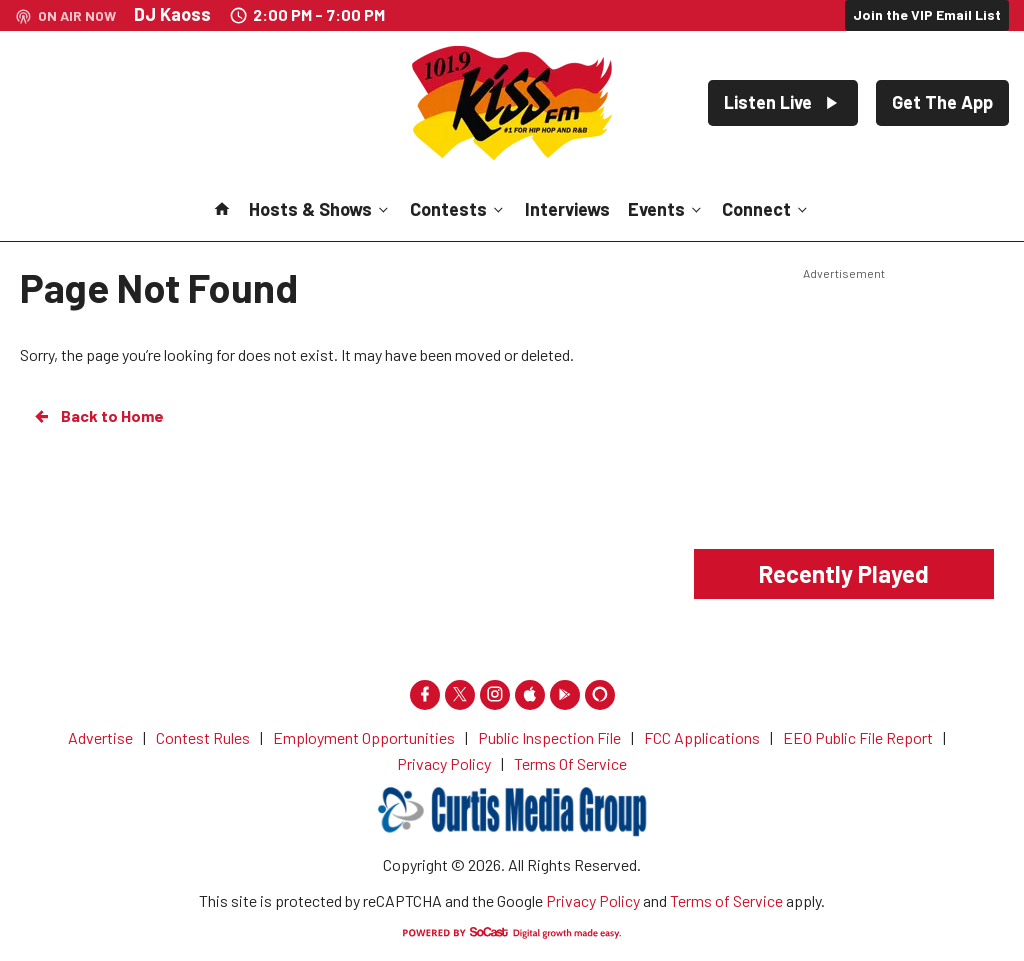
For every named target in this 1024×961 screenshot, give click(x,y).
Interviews (567, 209)
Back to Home (98, 416)
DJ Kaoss (172, 14)
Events (666, 209)
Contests (458, 209)
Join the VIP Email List (927, 14)
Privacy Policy (593, 900)
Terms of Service (726, 900)
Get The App (942, 102)
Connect (766, 209)
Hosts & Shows (320, 209)
